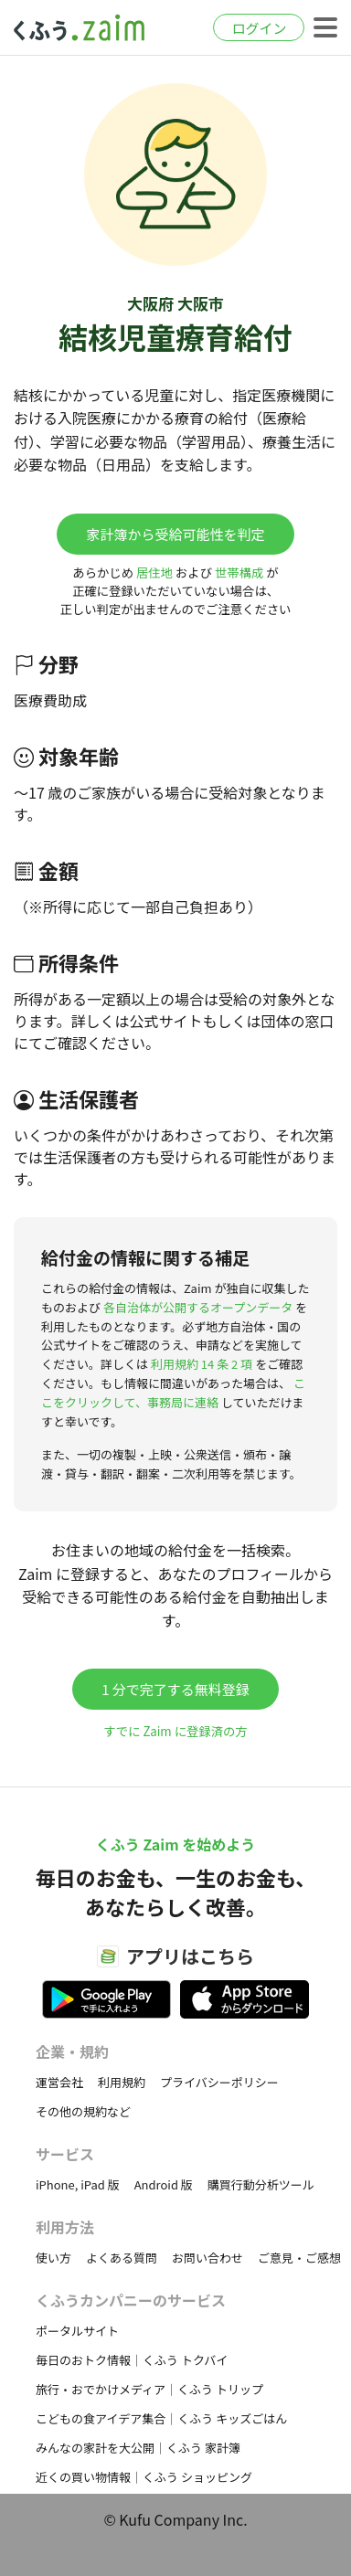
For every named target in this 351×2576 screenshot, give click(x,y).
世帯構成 (239, 572)
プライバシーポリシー (219, 2082)
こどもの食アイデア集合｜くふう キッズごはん (161, 2418)
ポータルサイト (77, 2330)
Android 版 (163, 2184)
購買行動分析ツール (260, 2184)
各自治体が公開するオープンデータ (197, 1307)
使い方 (53, 2257)
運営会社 (59, 2082)
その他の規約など (83, 2111)
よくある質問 (121, 2257)
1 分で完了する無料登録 (175, 1689)
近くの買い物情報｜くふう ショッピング (144, 2477)
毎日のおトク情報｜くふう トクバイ (132, 2360)
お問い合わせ (207, 2257)
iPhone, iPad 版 (78, 2184)
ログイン (258, 27)
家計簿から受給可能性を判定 (175, 534)
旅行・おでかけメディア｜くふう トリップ (149, 2389)
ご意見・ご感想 (299, 2257)
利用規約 (121, 2082)
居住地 (154, 572)
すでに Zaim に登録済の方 (175, 1731)
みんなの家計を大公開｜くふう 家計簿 (138, 2447)
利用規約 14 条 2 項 (201, 1364)
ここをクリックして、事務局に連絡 (173, 1392)
